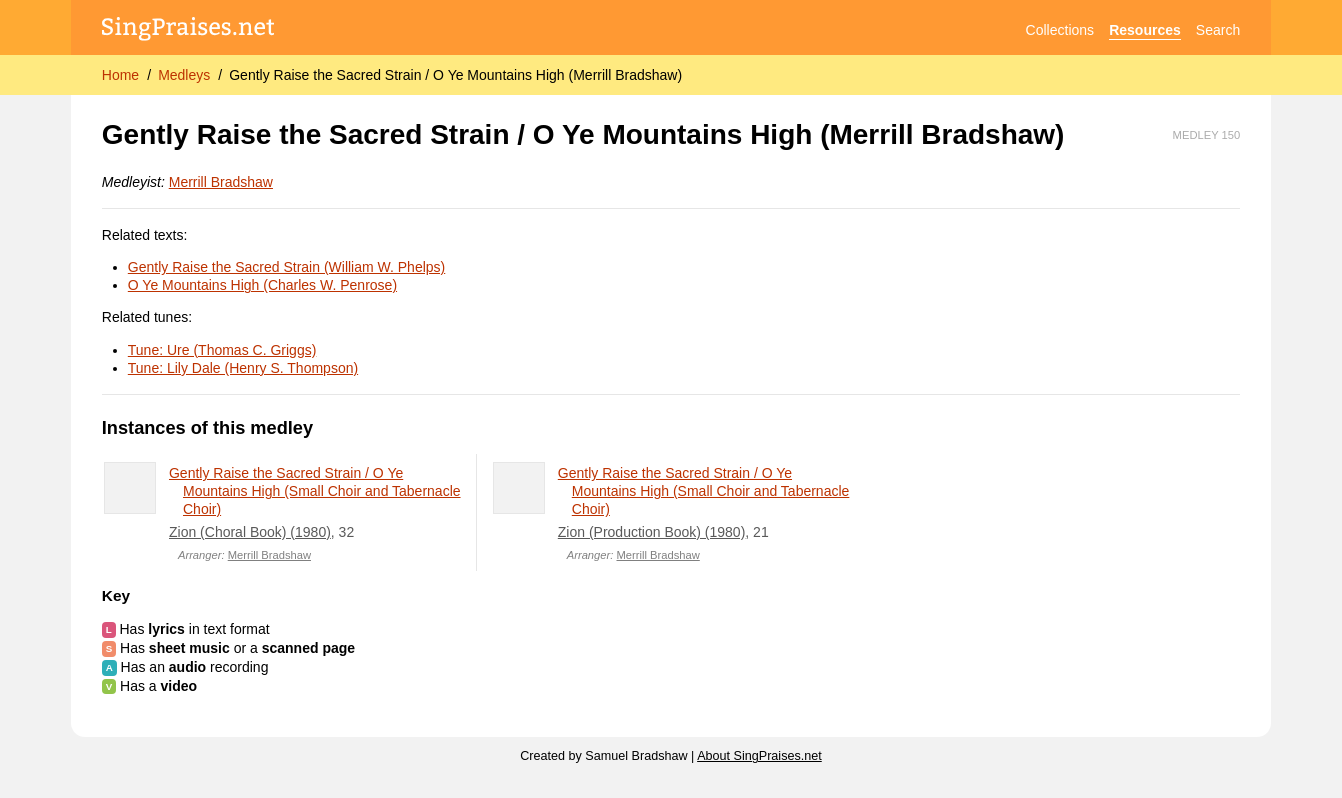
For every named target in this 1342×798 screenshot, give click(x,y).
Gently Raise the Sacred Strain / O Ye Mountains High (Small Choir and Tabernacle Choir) (315, 491)
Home (120, 75)
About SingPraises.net (759, 756)
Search (1218, 30)
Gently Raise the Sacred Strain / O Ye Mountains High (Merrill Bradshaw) (455, 75)
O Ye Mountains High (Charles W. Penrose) (262, 285)
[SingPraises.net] (188, 30)
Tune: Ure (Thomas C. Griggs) (222, 350)
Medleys (184, 75)
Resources (1145, 30)
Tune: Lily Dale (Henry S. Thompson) (243, 368)
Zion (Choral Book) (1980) (250, 532)
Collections (1060, 30)
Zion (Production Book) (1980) (652, 532)
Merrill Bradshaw (221, 182)
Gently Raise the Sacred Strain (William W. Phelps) (286, 267)
